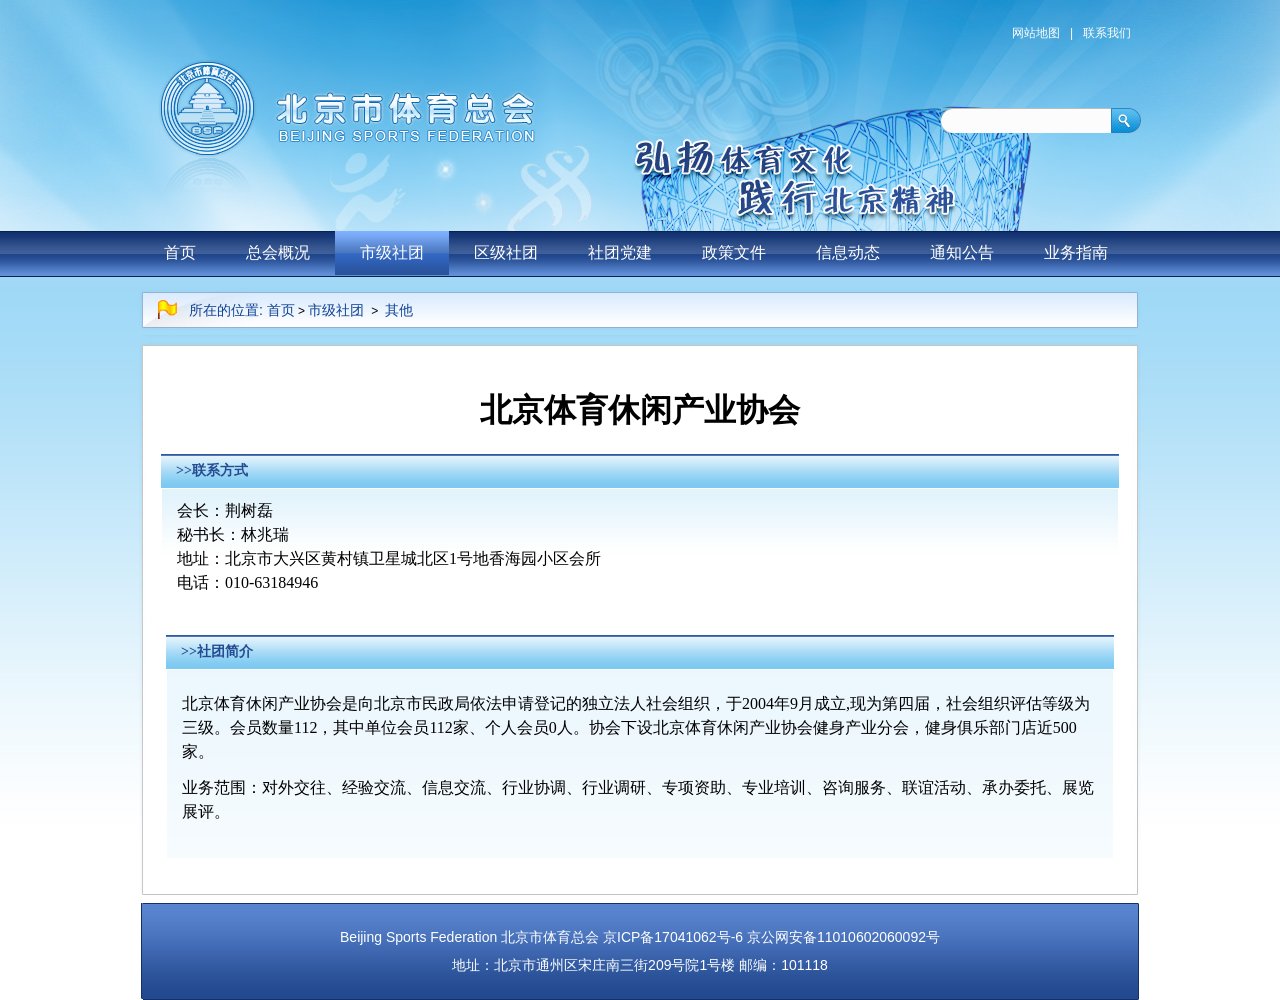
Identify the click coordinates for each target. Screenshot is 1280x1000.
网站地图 (1036, 33)
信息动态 (848, 252)
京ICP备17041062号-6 (673, 937)
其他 (399, 310)
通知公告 (962, 252)
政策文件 (734, 252)
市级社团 (392, 252)
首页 (180, 252)
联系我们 (1107, 33)
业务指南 (1076, 252)
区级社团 (506, 252)
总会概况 (278, 252)
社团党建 (620, 252)
